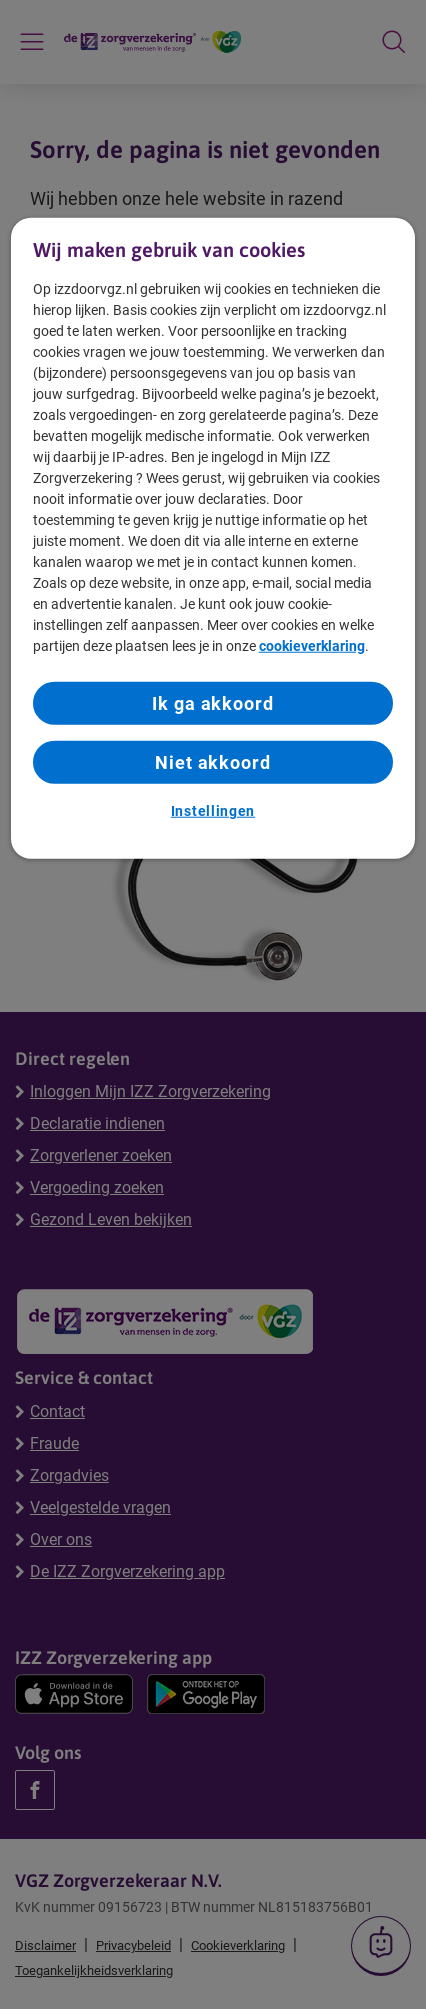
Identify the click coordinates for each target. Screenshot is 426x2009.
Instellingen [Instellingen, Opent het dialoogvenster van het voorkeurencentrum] (213, 811)
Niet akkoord (213, 762)
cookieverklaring (312, 646)
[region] (213, 538)
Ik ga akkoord (213, 703)
